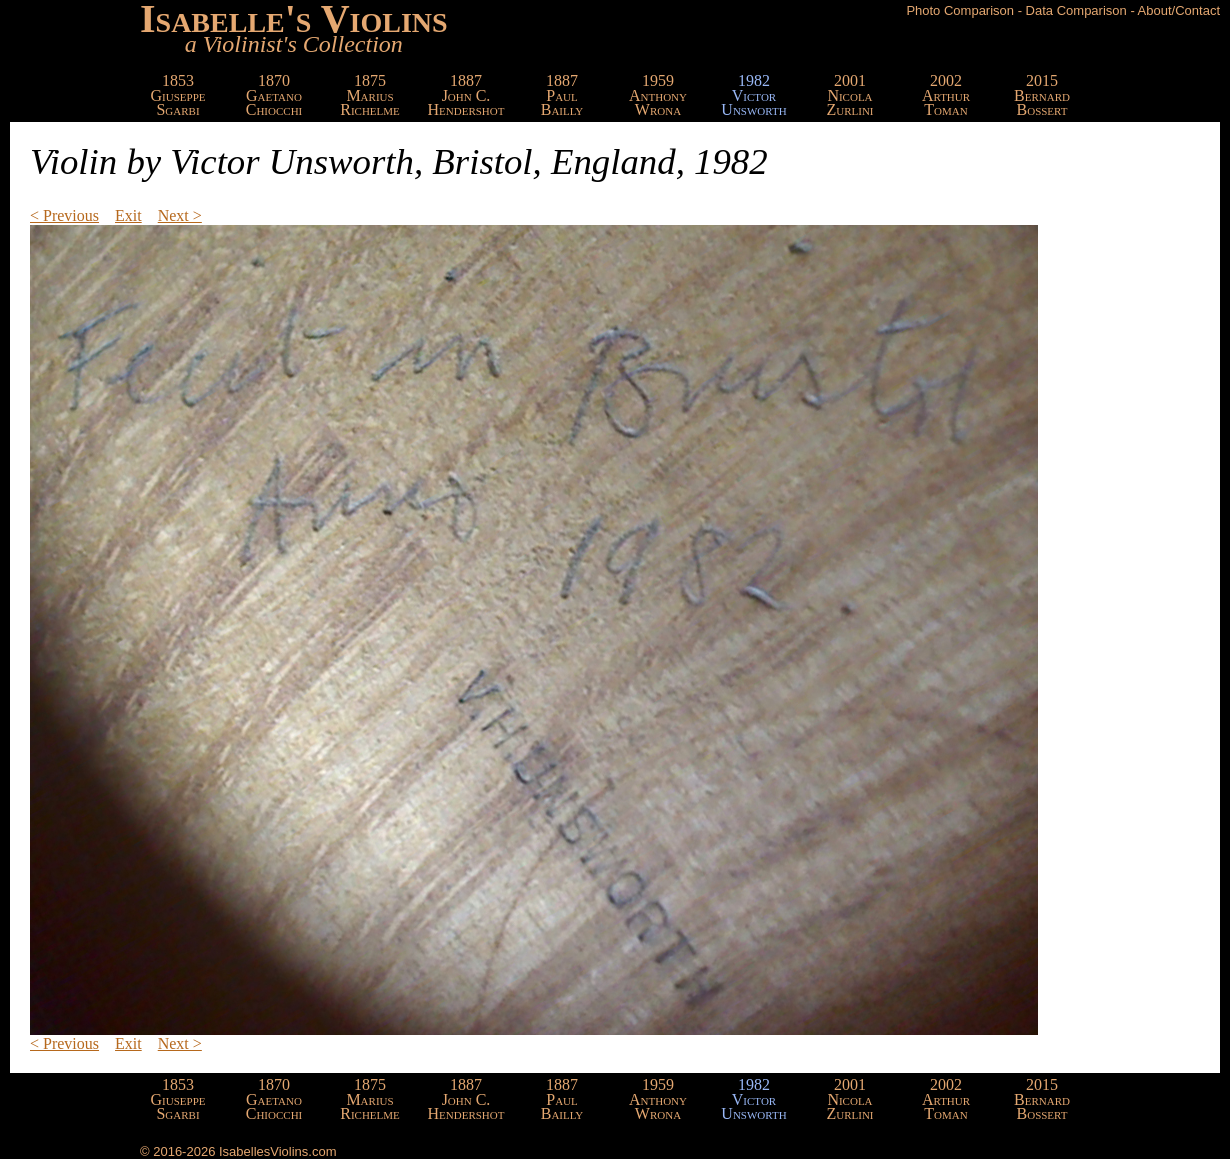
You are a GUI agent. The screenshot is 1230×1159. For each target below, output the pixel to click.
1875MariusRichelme (370, 95)
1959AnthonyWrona (658, 95)
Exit (128, 215)
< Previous (64, 215)
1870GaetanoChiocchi (274, 95)
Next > (180, 215)
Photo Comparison (960, 10)
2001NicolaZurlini (849, 95)
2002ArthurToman (946, 95)
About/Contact (1179, 10)
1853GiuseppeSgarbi (178, 95)
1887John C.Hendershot (466, 95)
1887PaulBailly (562, 95)
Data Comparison (1076, 10)
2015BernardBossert (1042, 95)
